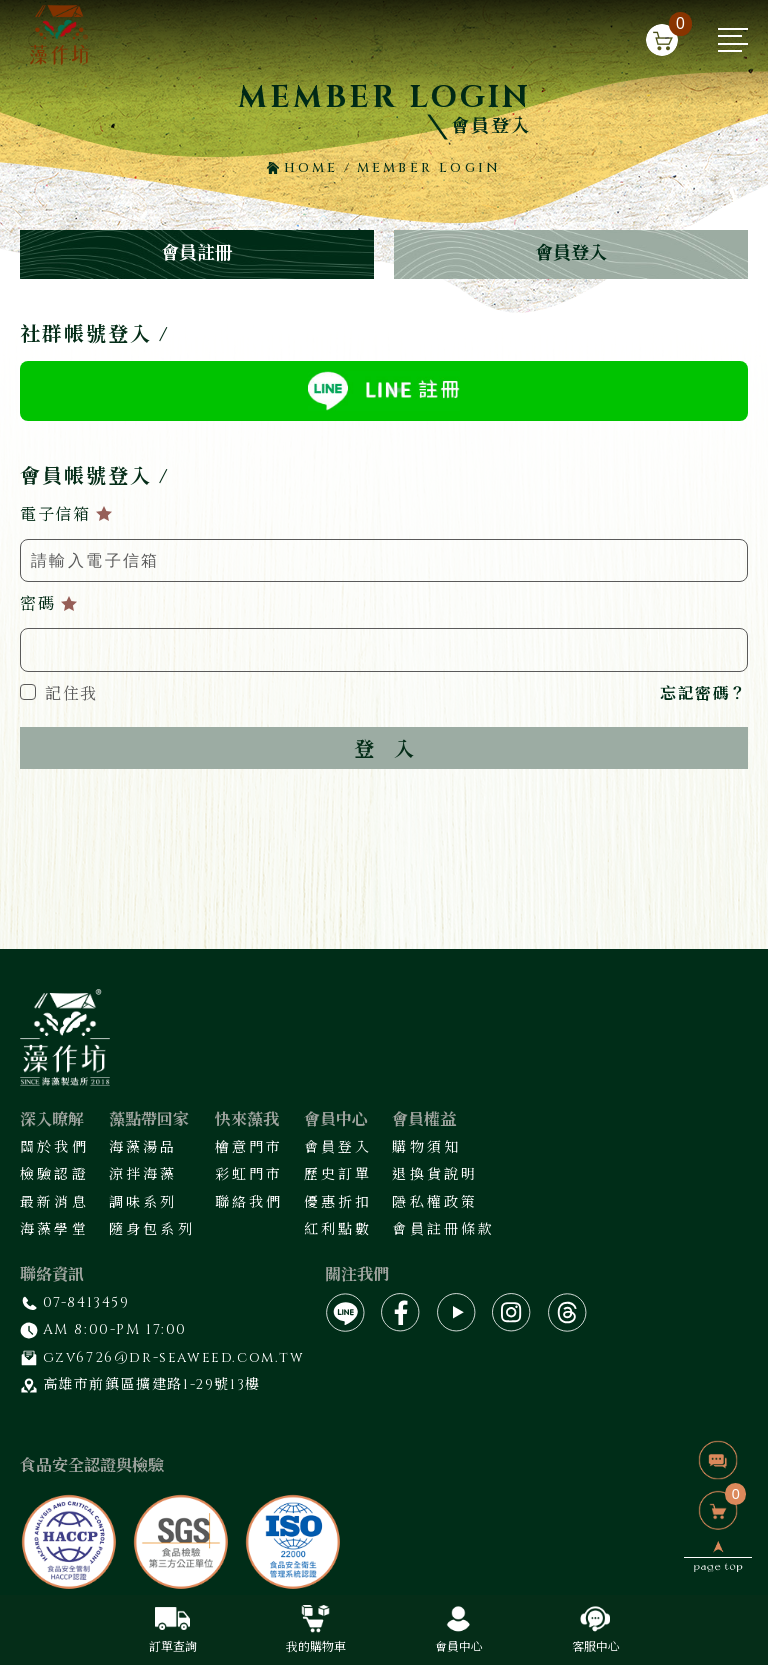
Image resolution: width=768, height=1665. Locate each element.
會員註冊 (197, 253)
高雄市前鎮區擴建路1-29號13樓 (152, 1384)
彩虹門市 (249, 1174)
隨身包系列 (152, 1229)
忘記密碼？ (704, 694)
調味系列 (143, 1202)
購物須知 (426, 1147)
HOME (303, 168)
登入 (384, 749)
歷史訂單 (338, 1174)
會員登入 (571, 253)
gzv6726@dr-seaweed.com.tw (174, 1357)
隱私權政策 (435, 1202)
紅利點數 (338, 1229)
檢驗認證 (54, 1174)
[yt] (456, 1312)
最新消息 (54, 1202)
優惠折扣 (338, 1202)
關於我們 (54, 1147)
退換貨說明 (435, 1174)
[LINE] (345, 1312)
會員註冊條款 (443, 1229)
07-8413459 (86, 1302)
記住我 (59, 694)
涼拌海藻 (143, 1174)
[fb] (400, 1312)
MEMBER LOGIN (429, 168)
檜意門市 (249, 1147)
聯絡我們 (249, 1202)
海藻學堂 (54, 1229)
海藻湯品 (143, 1147)
